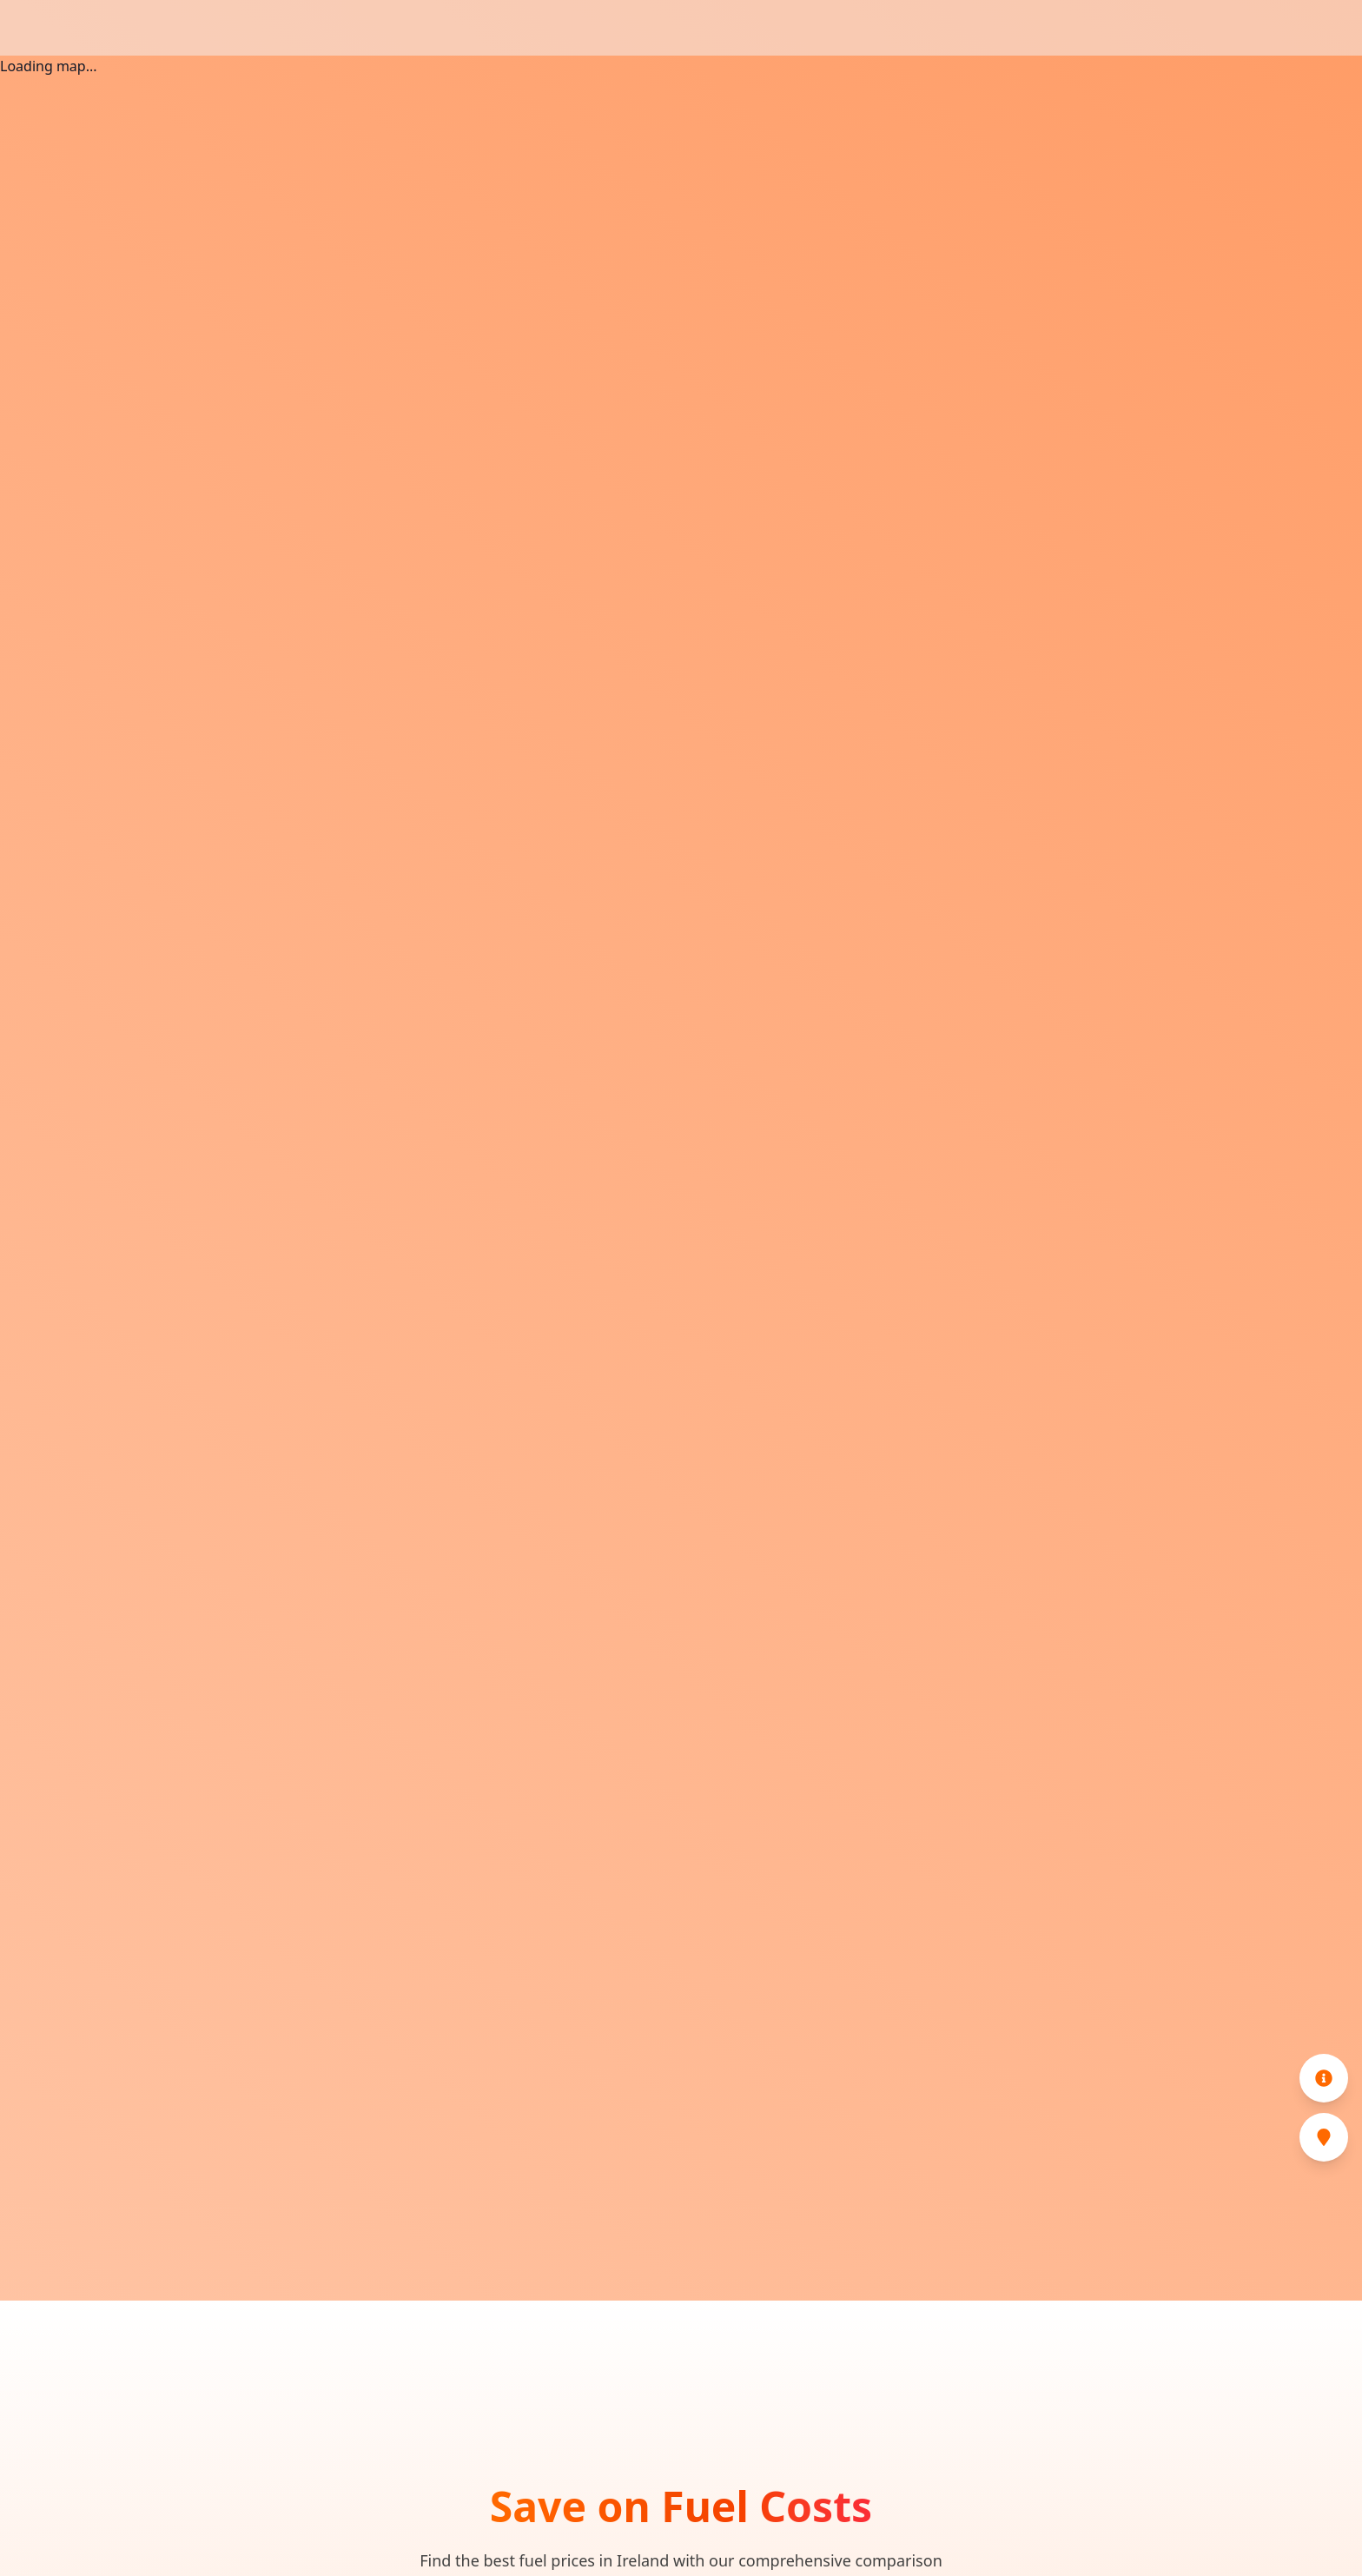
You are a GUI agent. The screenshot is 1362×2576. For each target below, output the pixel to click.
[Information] (1323, 2078)
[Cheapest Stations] (1323, 2137)
